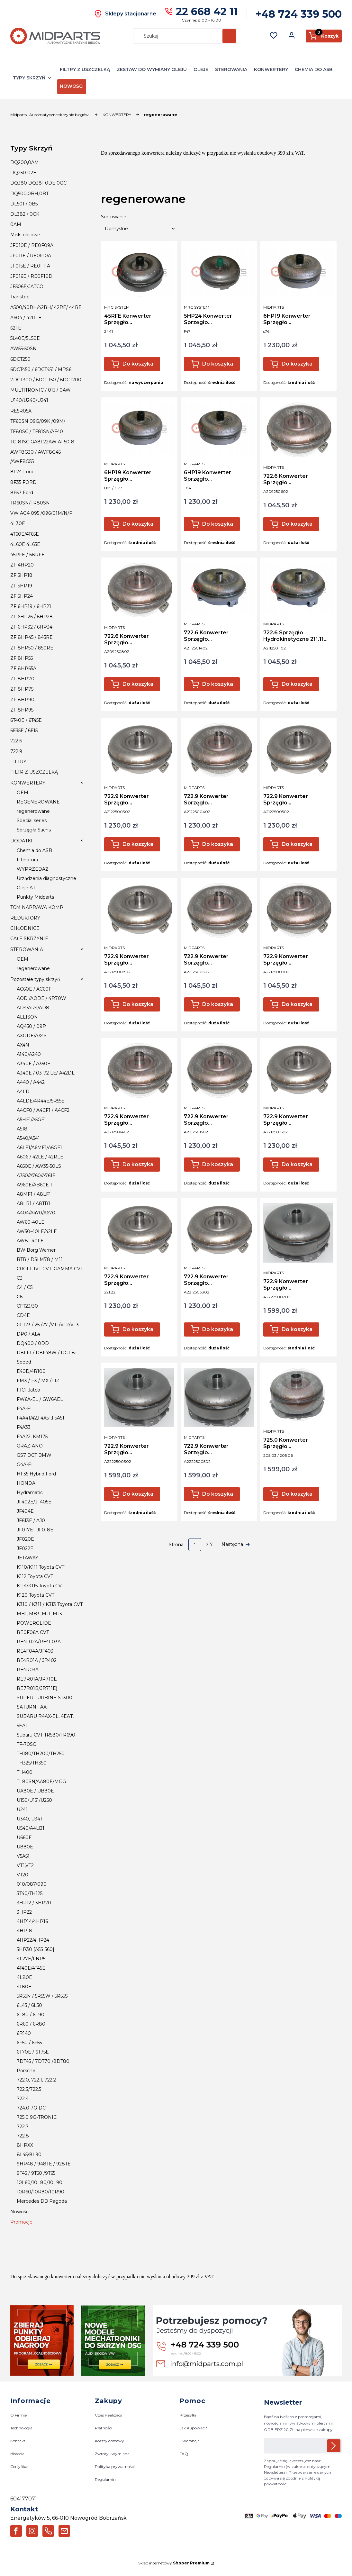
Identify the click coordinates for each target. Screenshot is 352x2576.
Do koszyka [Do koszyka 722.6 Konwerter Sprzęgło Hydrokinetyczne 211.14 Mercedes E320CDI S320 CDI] (217, 684)
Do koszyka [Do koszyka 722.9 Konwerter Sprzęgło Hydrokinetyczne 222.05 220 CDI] (217, 1494)
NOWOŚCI (72, 86)
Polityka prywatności (115, 2466)
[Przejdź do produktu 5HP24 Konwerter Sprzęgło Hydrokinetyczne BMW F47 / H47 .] (219, 271)
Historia (17, 2454)
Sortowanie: (114, 216)
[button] (229, 36)
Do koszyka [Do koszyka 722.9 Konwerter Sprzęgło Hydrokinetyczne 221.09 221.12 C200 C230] (297, 1004)
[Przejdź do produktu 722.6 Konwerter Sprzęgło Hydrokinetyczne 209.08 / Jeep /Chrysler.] (139, 590)
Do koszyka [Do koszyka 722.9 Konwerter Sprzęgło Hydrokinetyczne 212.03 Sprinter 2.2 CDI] (137, 844)
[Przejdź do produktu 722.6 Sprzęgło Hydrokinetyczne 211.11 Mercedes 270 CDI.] (298, 588)
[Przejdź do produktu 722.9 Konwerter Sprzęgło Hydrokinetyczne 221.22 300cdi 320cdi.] (139, 1230)
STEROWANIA (231, 69)
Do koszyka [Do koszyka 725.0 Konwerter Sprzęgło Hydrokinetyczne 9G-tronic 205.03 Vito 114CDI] (297, 1494)
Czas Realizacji (108, 2415)
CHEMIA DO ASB (313, 69)
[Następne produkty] (235, 1544)
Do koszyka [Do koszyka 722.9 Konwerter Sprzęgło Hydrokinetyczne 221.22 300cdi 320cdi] (137, 1329)
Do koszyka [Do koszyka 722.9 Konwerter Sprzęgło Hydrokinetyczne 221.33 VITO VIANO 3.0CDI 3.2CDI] (217, 1329)
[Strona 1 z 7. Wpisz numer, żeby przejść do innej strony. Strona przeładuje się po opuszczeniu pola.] (194, 1544)
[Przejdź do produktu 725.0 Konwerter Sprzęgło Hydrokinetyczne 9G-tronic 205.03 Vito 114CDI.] (298, 1394)
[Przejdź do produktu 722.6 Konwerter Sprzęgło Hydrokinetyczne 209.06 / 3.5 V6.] (298, 430)
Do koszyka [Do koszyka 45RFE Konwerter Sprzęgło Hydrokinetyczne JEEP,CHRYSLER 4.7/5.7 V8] (137, 364)
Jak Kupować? (193, 2428)
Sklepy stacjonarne (130, 14)
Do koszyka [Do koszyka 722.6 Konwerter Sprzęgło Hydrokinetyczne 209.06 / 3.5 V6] (297, 524)
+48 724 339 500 (299, 14)
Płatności (103, 2428)
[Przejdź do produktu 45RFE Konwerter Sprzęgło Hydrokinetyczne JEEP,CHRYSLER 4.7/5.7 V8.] (139, 271)
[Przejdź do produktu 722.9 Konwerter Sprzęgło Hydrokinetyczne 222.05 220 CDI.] (219, 1397)
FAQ (183, 2454)
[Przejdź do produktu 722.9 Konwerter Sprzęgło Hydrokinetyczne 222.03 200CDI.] (139, 1397)
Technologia (21, 2428)
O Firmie (18, 2415)
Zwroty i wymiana (112, 2454)
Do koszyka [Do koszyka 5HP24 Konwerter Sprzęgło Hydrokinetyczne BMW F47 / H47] (217, 364)
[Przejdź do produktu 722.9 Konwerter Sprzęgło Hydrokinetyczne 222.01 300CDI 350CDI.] (298, 1233)
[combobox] (174, 36)
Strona (176, 1544)
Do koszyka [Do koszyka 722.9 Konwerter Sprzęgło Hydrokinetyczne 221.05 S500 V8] (217, 1004)
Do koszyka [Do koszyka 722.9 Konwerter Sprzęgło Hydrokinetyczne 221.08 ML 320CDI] (137, 1004)
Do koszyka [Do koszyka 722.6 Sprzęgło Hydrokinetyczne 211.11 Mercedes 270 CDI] (297, 684)
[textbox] (139, 228)
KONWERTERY (271, 69)
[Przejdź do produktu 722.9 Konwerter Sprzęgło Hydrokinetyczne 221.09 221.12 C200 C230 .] (298, 910)
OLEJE (201, 69)
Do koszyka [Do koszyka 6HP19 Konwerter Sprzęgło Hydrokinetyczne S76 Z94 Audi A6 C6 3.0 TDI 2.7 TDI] (297, 364)
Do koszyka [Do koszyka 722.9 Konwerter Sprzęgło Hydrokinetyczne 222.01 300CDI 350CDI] (297, 1329)
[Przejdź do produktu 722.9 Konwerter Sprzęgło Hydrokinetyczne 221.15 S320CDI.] (219, 1070)
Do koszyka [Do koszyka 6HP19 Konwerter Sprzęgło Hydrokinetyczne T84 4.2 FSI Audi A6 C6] (217, 524)
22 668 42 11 (207, 11)
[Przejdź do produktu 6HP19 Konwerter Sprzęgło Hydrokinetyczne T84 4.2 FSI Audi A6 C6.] (219, 428)
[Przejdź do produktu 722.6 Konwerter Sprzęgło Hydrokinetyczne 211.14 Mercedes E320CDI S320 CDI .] (219, 588)
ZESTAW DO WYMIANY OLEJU (152, 69)
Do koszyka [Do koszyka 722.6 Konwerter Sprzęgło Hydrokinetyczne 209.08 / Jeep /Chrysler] (137, 684)
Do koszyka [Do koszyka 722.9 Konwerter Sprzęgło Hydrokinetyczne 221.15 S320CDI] (217, 1164)
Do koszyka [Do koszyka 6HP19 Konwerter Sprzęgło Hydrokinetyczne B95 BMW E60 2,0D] (137, 524)
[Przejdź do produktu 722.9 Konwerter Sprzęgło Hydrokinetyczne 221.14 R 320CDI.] (139, 1070)
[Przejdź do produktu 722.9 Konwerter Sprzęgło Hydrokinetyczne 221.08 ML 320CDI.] (139, 910)
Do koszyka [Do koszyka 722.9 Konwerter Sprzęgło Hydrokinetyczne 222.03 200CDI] (137, 1494)
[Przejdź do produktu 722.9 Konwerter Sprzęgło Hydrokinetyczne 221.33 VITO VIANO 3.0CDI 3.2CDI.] (219, 1230)
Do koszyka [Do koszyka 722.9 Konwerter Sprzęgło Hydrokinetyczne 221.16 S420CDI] (297, 1164)
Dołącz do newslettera (333, 2445)
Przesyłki (187, 2415)
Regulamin (105, 2479)
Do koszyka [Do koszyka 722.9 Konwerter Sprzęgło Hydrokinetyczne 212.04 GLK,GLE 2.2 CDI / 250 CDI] (217, 844)
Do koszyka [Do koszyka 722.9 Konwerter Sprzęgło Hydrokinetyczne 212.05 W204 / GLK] (297, 844)
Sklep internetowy (174, 2563)
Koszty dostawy (109, 2441)
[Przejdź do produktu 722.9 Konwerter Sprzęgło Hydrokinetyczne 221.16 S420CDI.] (298, 1070)
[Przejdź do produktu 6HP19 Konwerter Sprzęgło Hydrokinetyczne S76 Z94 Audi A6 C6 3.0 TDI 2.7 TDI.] (298, 271)
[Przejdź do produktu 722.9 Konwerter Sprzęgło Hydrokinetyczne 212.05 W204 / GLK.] (298, 750)
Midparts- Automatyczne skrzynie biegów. (50, 114)
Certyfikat (19, 2466)
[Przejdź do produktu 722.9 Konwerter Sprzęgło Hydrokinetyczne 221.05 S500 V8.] (219, 910)
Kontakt (17, 2441)
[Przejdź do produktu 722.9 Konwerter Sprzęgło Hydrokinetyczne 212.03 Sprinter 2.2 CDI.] (139, 750)
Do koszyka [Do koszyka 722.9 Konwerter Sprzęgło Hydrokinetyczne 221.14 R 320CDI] (137, 1164)
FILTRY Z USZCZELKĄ (85, 69)
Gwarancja (189, 2441)
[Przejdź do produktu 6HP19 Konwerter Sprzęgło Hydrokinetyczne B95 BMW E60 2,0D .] (139, 428)
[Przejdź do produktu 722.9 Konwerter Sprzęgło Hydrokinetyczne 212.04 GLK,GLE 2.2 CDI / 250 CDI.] (219, 750)
